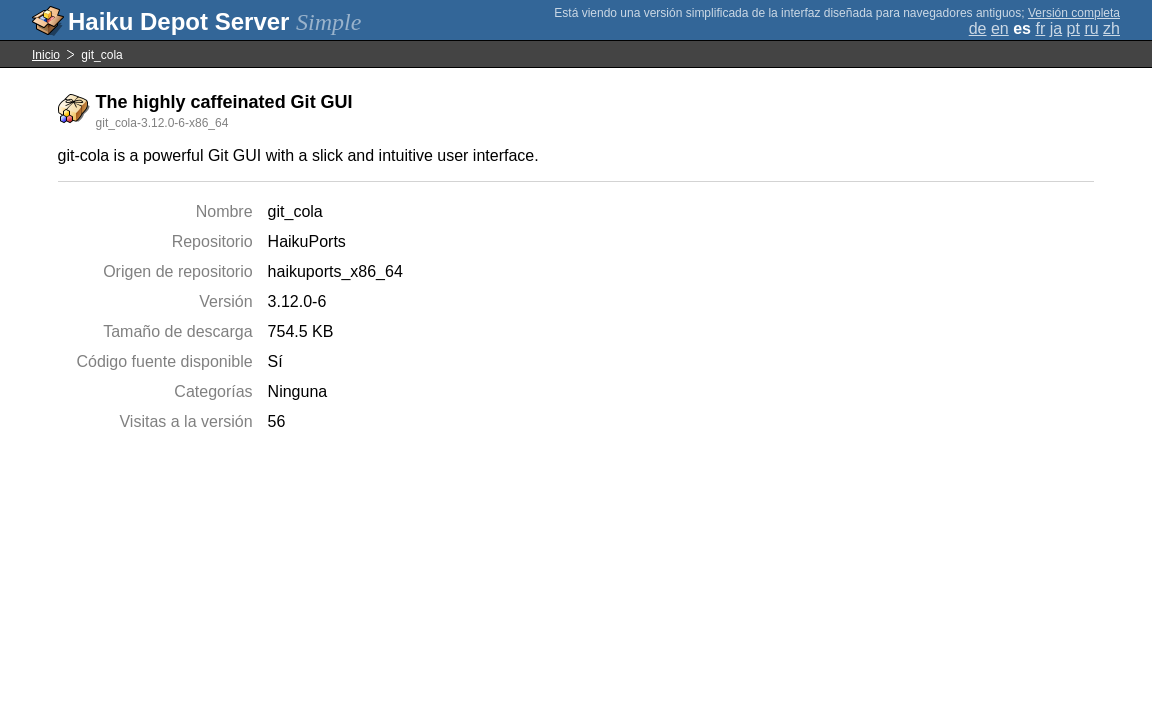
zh (1111, 28)
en (1000, 28)
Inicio (46, 55)
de (978, 28)
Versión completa (1074, 13)
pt (1073, 28)
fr (1040, 28)
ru (1091, 28)
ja (1056, 28)
